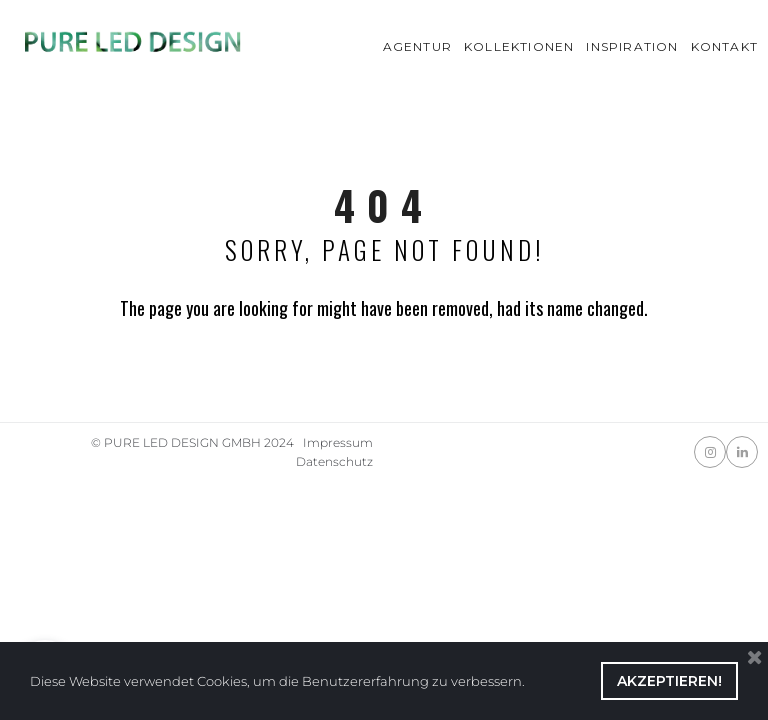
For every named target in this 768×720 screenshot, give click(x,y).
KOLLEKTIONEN (519, 46)
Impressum (338, 442)
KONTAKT (724, 46)
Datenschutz (334, 461)
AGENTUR (417, 46)
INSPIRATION (632, 46)
